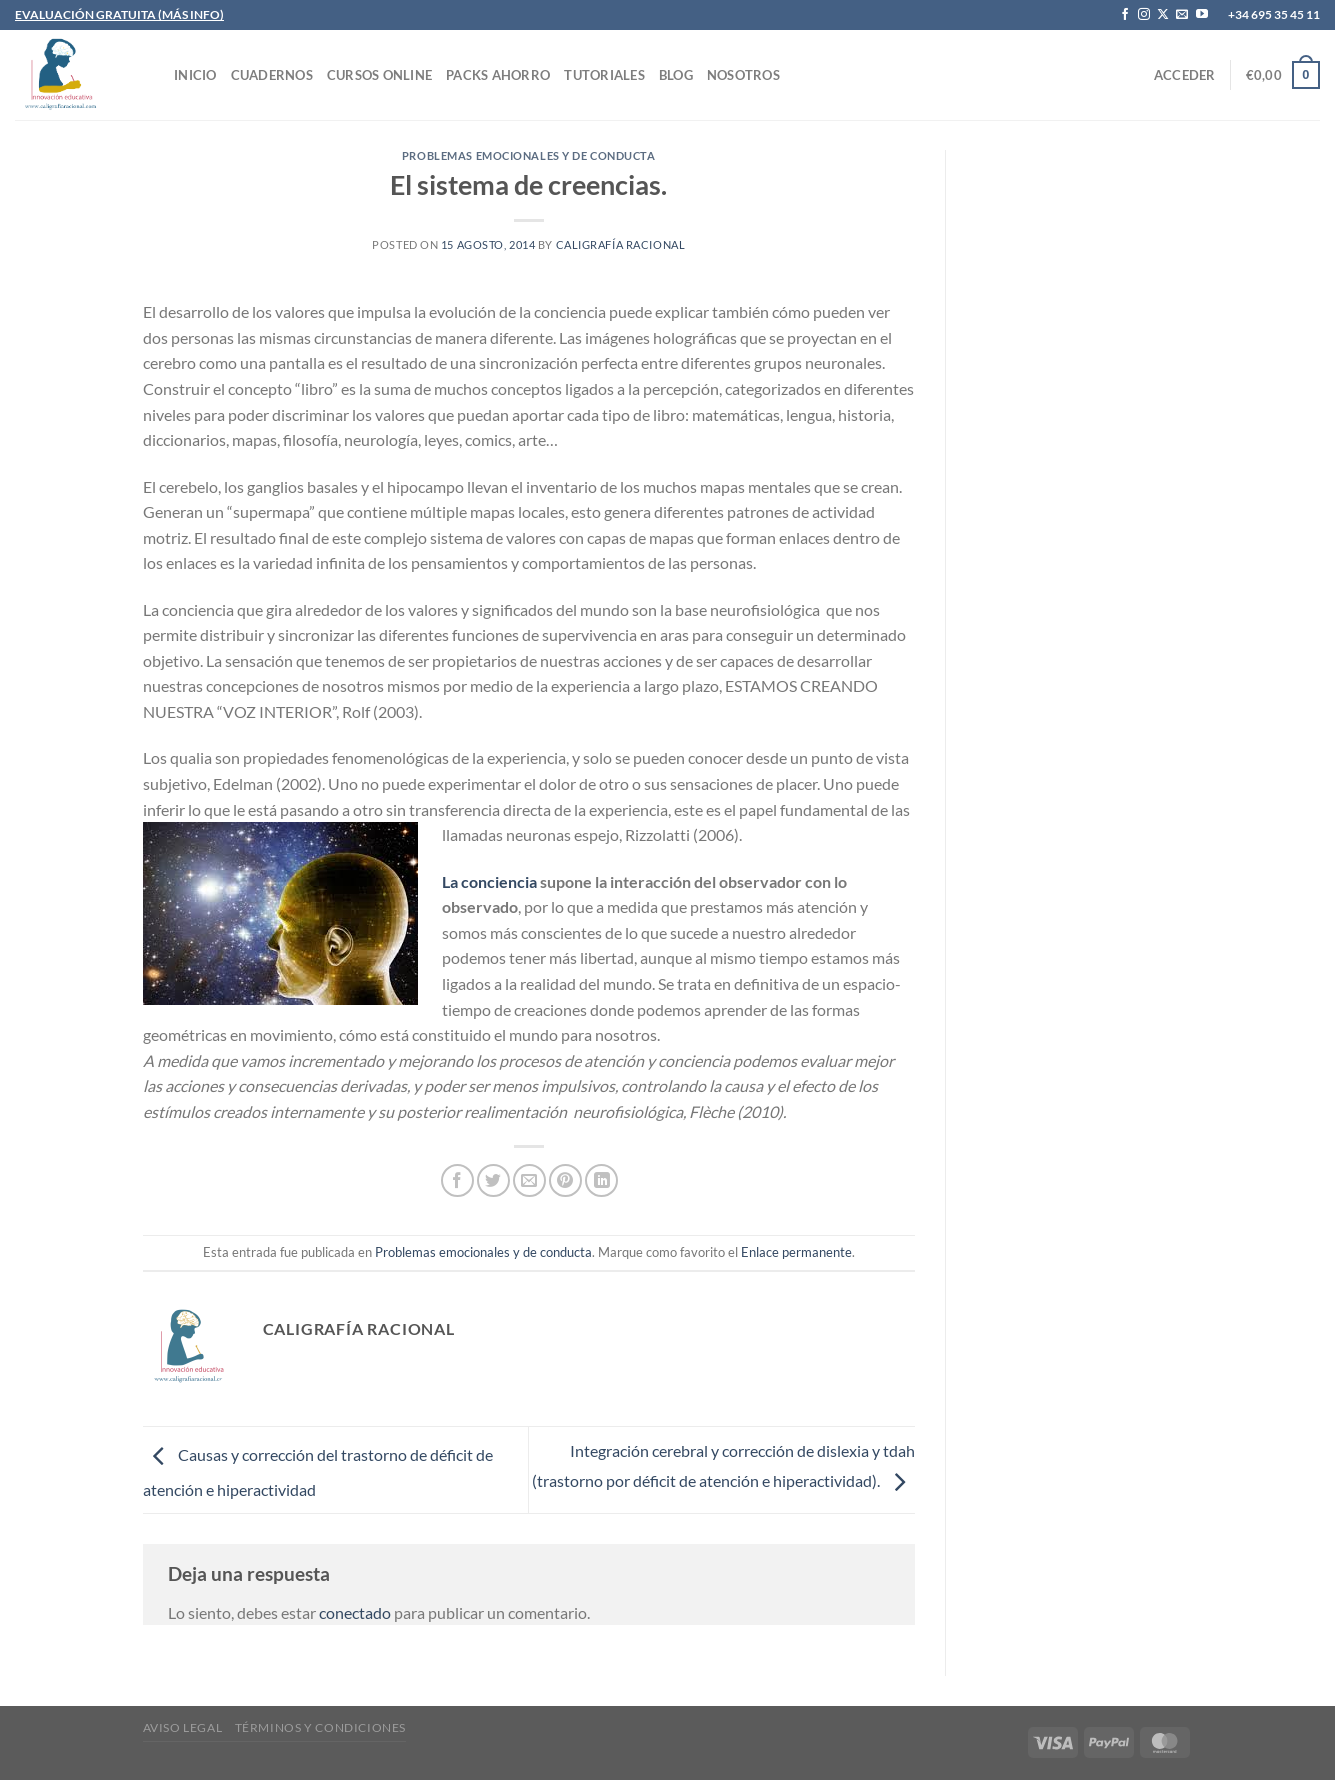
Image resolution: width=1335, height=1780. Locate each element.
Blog (676, 75)
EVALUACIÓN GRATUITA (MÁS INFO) (119, 14)
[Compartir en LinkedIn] (601, 1180)
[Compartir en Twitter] (493, 1180)
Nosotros (743, 75)
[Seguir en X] (1163, 15)
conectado (355, 1612)
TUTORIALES (604, 75)
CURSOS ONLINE (379, 75)
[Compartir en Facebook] (457, 1180)
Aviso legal (183, 1727)
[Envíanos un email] (1182, 15)
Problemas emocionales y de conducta (529, 155)
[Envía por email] (529, 1180)
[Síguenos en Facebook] (1125, 15)
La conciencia (489, 881)
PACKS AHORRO (498, 75)
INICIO (195, 75)
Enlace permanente (796, 1252)
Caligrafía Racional (621, 244)
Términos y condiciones (320, 1727)
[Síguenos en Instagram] (1144, 15)
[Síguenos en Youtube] (1202, 15)
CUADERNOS (272, 75)
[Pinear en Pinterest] (565, 1180)
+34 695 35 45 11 (1274, 14)
